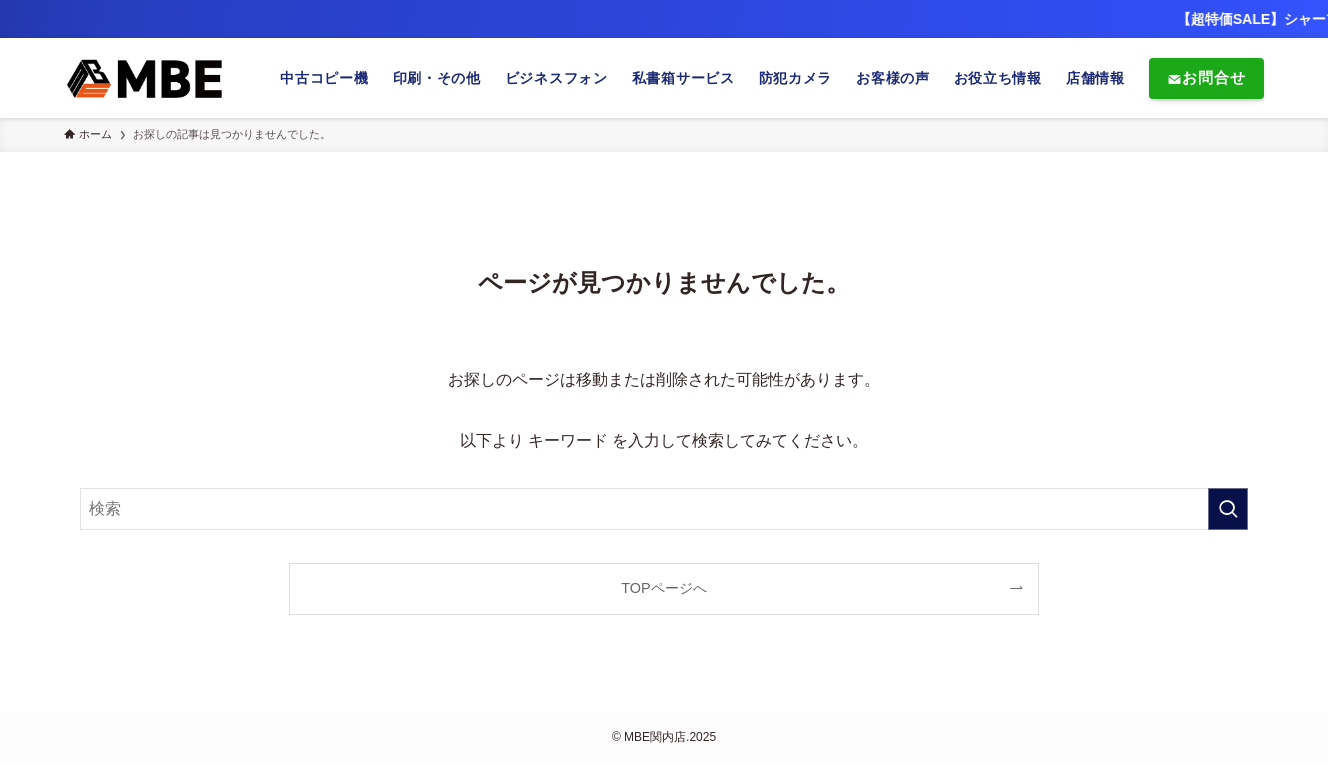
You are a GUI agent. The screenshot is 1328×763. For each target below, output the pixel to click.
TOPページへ (663, 588)
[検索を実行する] (1228, 509)
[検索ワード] (664, 509)
